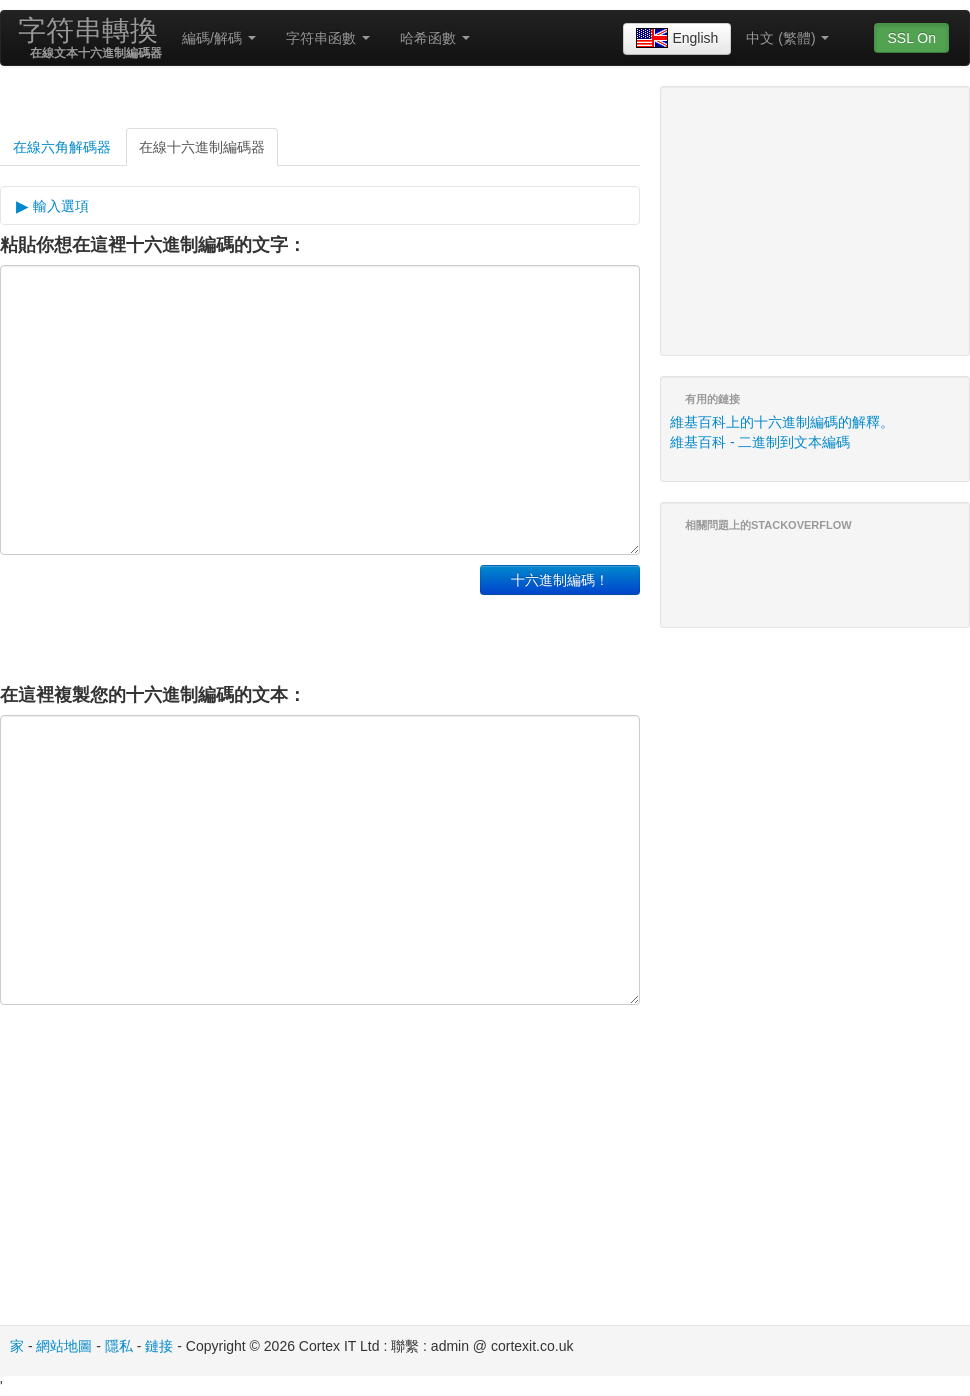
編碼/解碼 (219, 38)
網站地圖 (64, 1346)
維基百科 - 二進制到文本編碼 (760, 442)
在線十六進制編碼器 (202, 147)
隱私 (119, 1346)
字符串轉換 (88, 30)
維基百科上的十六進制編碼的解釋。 (782, 422)
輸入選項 (59, 206)
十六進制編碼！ (560, 580)
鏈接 (159, 1346)
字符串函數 (328, 38)
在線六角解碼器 (62, 147)
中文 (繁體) (787, 38)
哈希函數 (435, 38)
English (677, 39)
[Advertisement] (234, 615)
